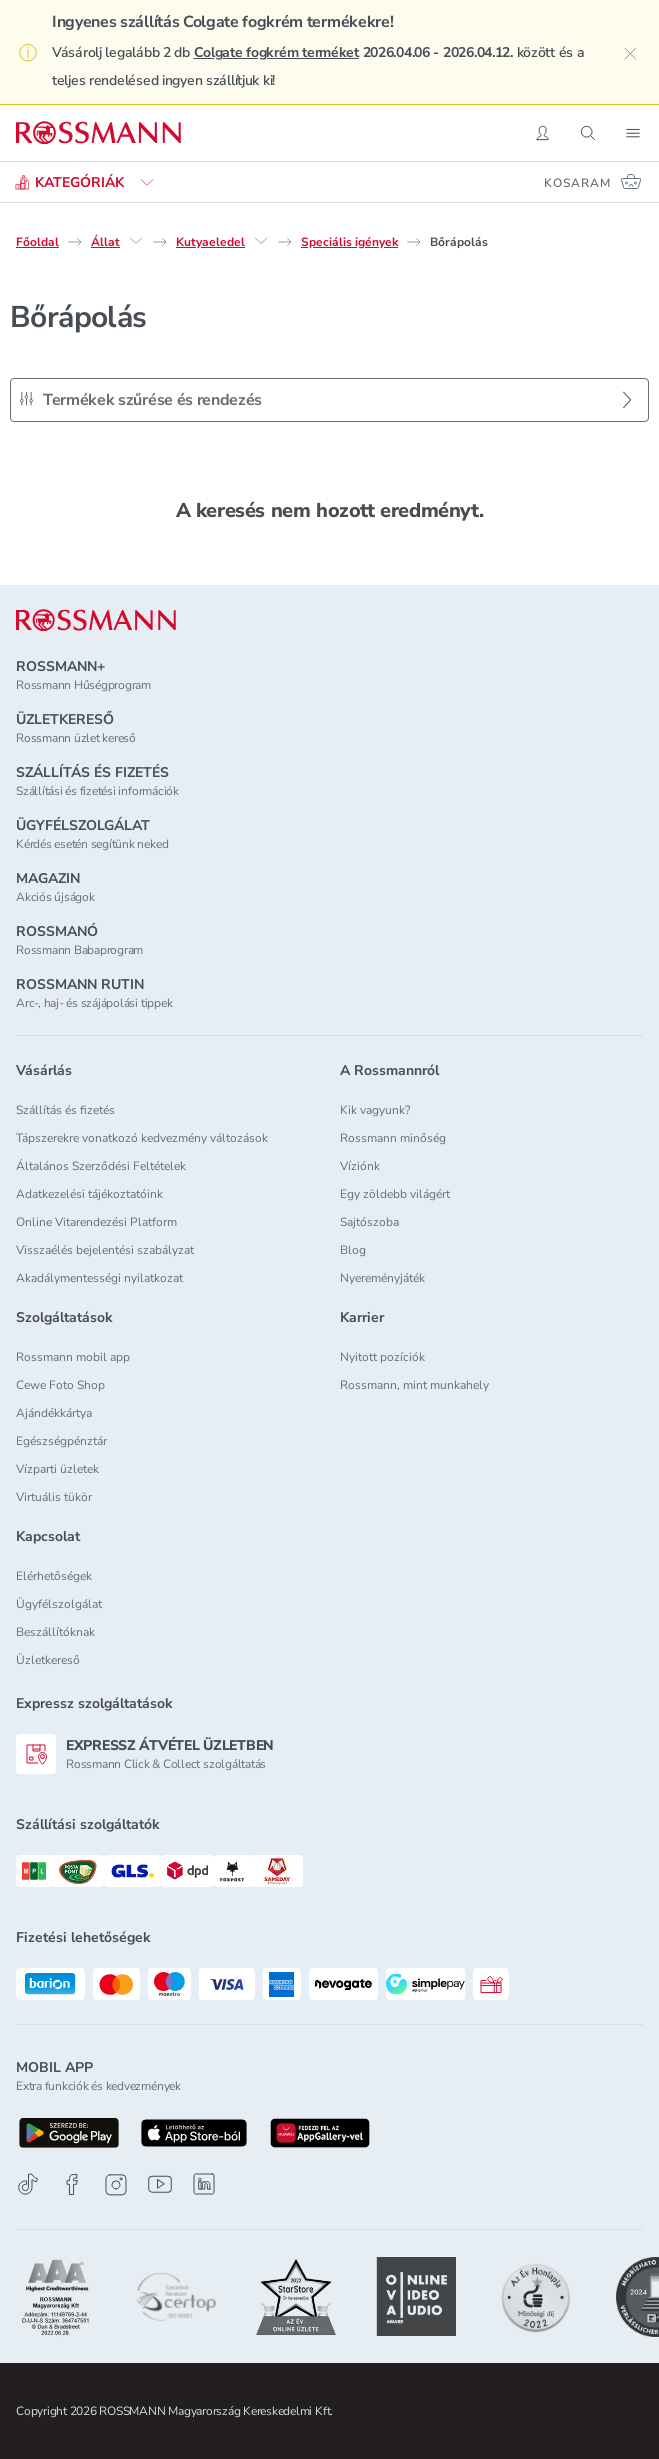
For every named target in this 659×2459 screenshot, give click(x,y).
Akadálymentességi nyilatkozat (99, 1278)
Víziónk (360, 1166)
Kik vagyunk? (375, 1110)
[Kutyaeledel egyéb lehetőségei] (261, 241)
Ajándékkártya (54, 1413)
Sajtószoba (369, 1222)
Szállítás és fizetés (65, 1110)
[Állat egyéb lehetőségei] (136, 241)
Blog (353, 1250)
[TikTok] (28, 2184)
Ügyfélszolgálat (59, 1604)
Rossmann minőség (393, 1138)
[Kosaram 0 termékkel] (593, 182)
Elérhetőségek (54, 1576)
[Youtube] (160, 2184)
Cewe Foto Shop (60, 1385)
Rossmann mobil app (73, 1357)
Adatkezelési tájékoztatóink (89, 1194)
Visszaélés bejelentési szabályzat (105, 1250)
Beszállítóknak (55, 1632)
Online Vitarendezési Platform (96, 1222)
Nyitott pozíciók (382, 1357)
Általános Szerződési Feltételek (101, 1166)
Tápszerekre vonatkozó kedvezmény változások (142, 1138)
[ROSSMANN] (96, 620)
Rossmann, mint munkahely (414, 1385)
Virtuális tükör (54, 1497)
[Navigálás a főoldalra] (98, 133)
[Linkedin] (204, 2184)
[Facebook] (72, 2184)
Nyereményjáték (382, 1278)
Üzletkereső (48, 1660)
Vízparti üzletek (57, 1469)
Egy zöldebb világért (395, 1194)
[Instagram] (116, 2184)
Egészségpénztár (61, 1441)
